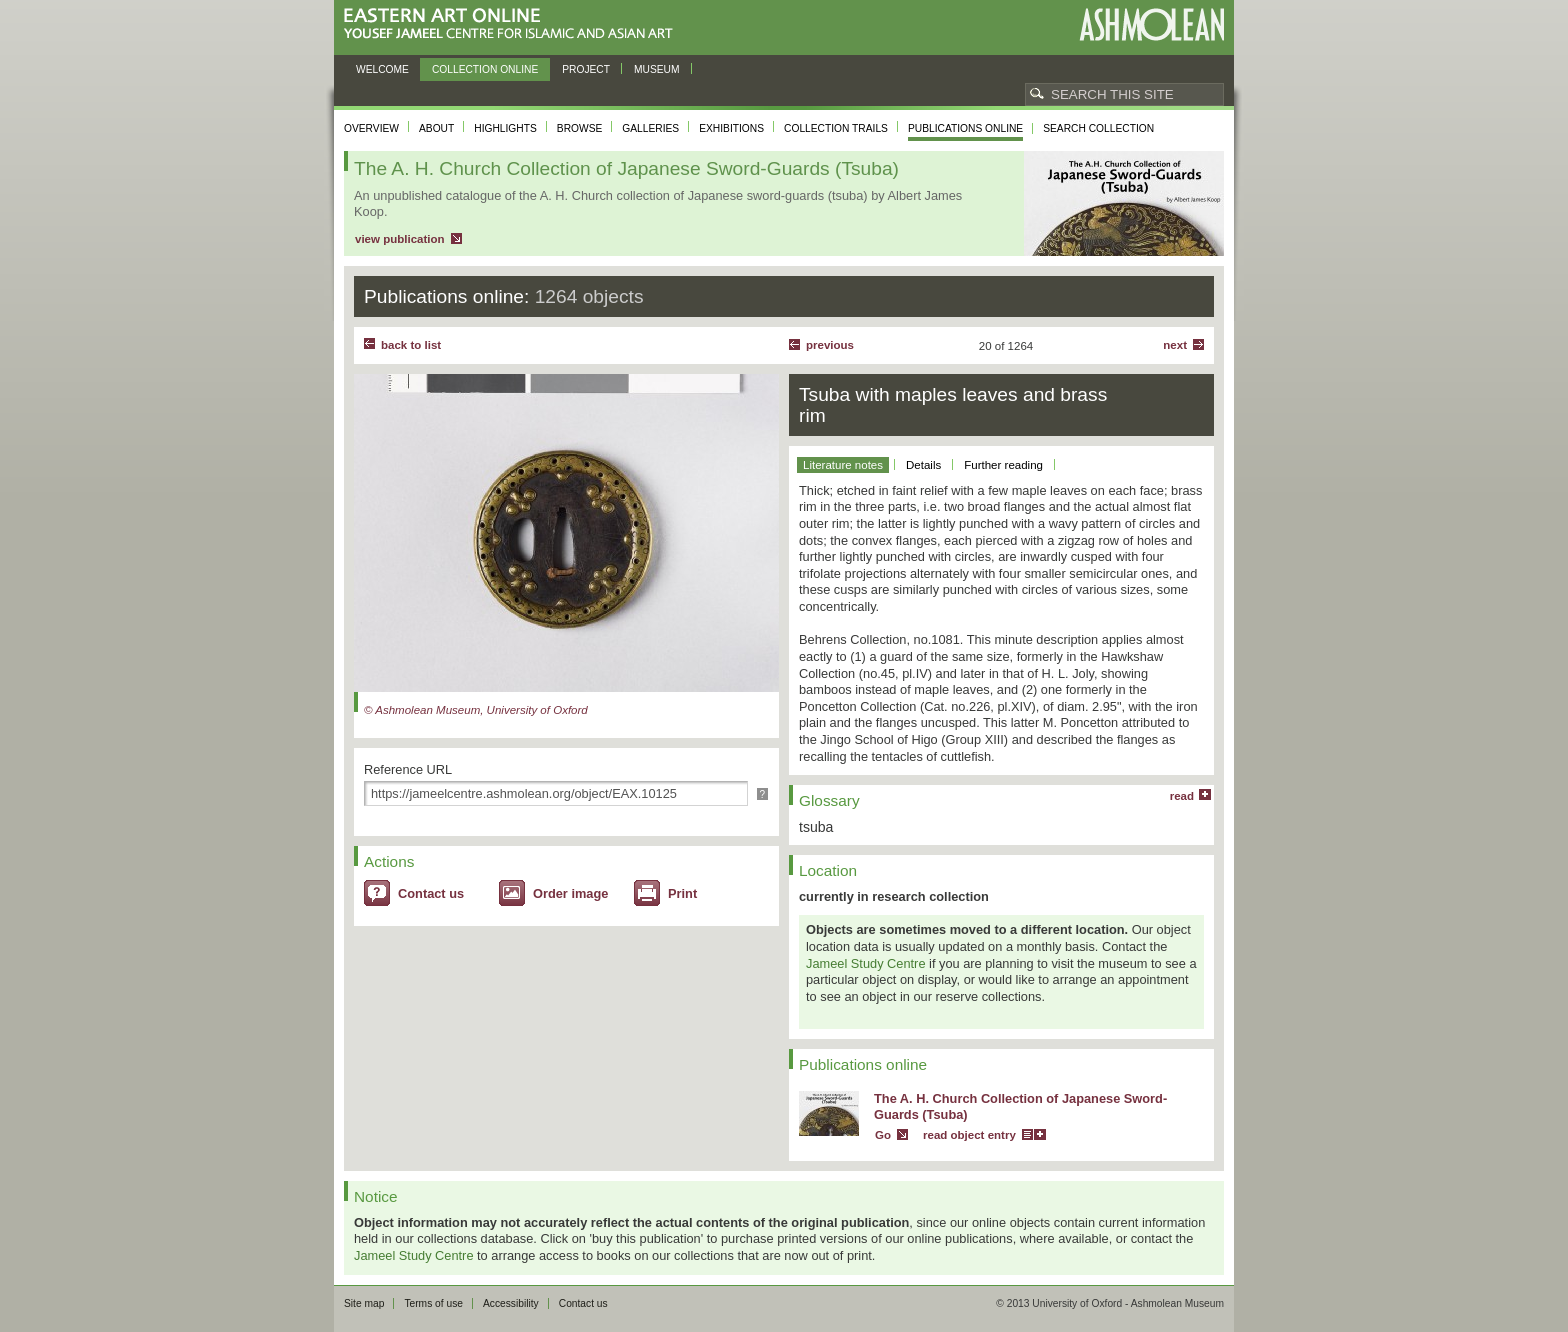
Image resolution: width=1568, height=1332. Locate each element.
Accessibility (511, 1303)
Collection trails (836, 128)
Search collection (1098, 128)
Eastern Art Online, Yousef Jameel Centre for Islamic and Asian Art (513, 24)
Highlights (505, 128)
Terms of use (433, 1303)
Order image (570, 893)
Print (682, 893)
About (436, 128)
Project (586, 69)
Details (923, 465)
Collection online (485, 69)
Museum (657, 69)
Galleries (650, 128)
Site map (364, 1303)
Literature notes (843, 465)
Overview (371, 128)
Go (883, 1135)
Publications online (965, 128)
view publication (400, 239)
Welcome (382, 69)
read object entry (969, 1135)
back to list (411, 345)
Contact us (431, 893)
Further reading (1003, 465)
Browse (580, 128)
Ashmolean (1151, 24)
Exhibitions (731, 128)
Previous (830, 345)
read (1182, 796)
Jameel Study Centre (866, 963)
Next (1175, 345)
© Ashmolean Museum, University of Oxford (476, 710)
